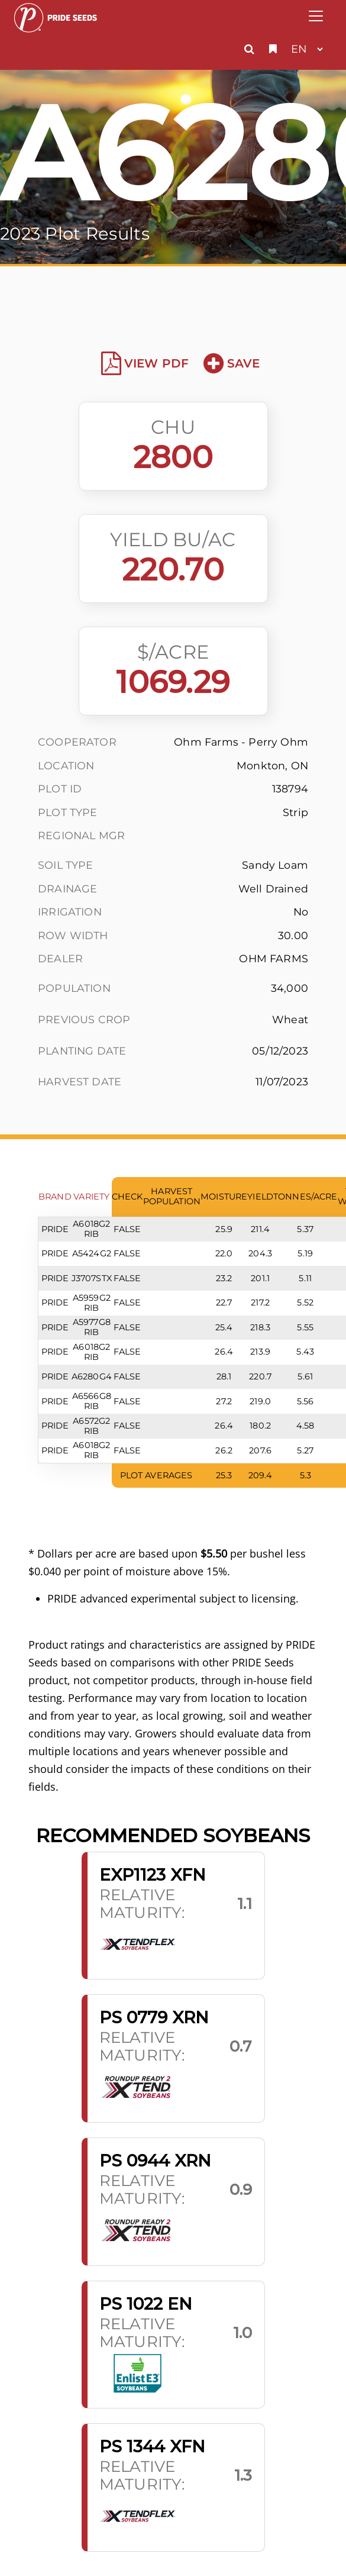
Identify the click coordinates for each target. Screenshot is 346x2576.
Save (231, 363)
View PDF (145, 363)
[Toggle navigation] (316, 16)
